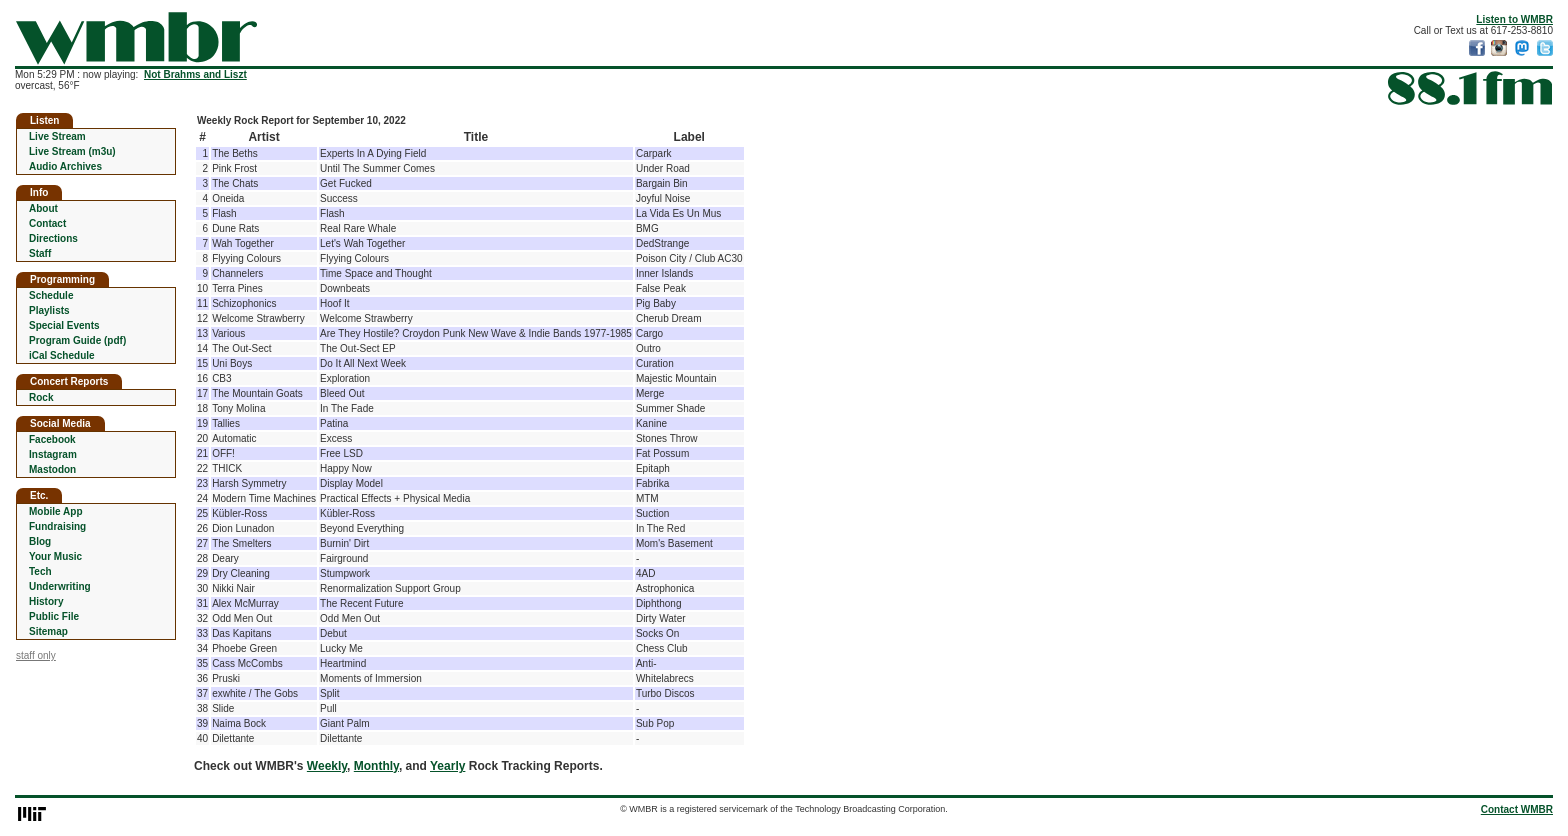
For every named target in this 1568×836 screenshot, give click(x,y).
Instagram (53, 454)
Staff (40, 253)
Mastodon (52, 469)
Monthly (376, 766)
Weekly (327, 766)
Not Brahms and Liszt (195, 74)
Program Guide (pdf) (77, 340)
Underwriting (60, 586)
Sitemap (48, 631)
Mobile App (56, 511)
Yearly (447, 766)
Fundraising (57, 526)
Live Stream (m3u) (72, 151)
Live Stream (57, 136)
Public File (54, 616)
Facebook (52, 439)
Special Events (64, 325)
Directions (53, 238)
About (43, 208)
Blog (40, 541)
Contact (47, 223)
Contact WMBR (1517, 809)
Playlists (49, 310)
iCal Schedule (62, 355)
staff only (36, 655)
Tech (40, 571)
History (46, 601)
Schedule (51, 295)
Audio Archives (65, 166)
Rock (41, 397)
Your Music (55, 556)
